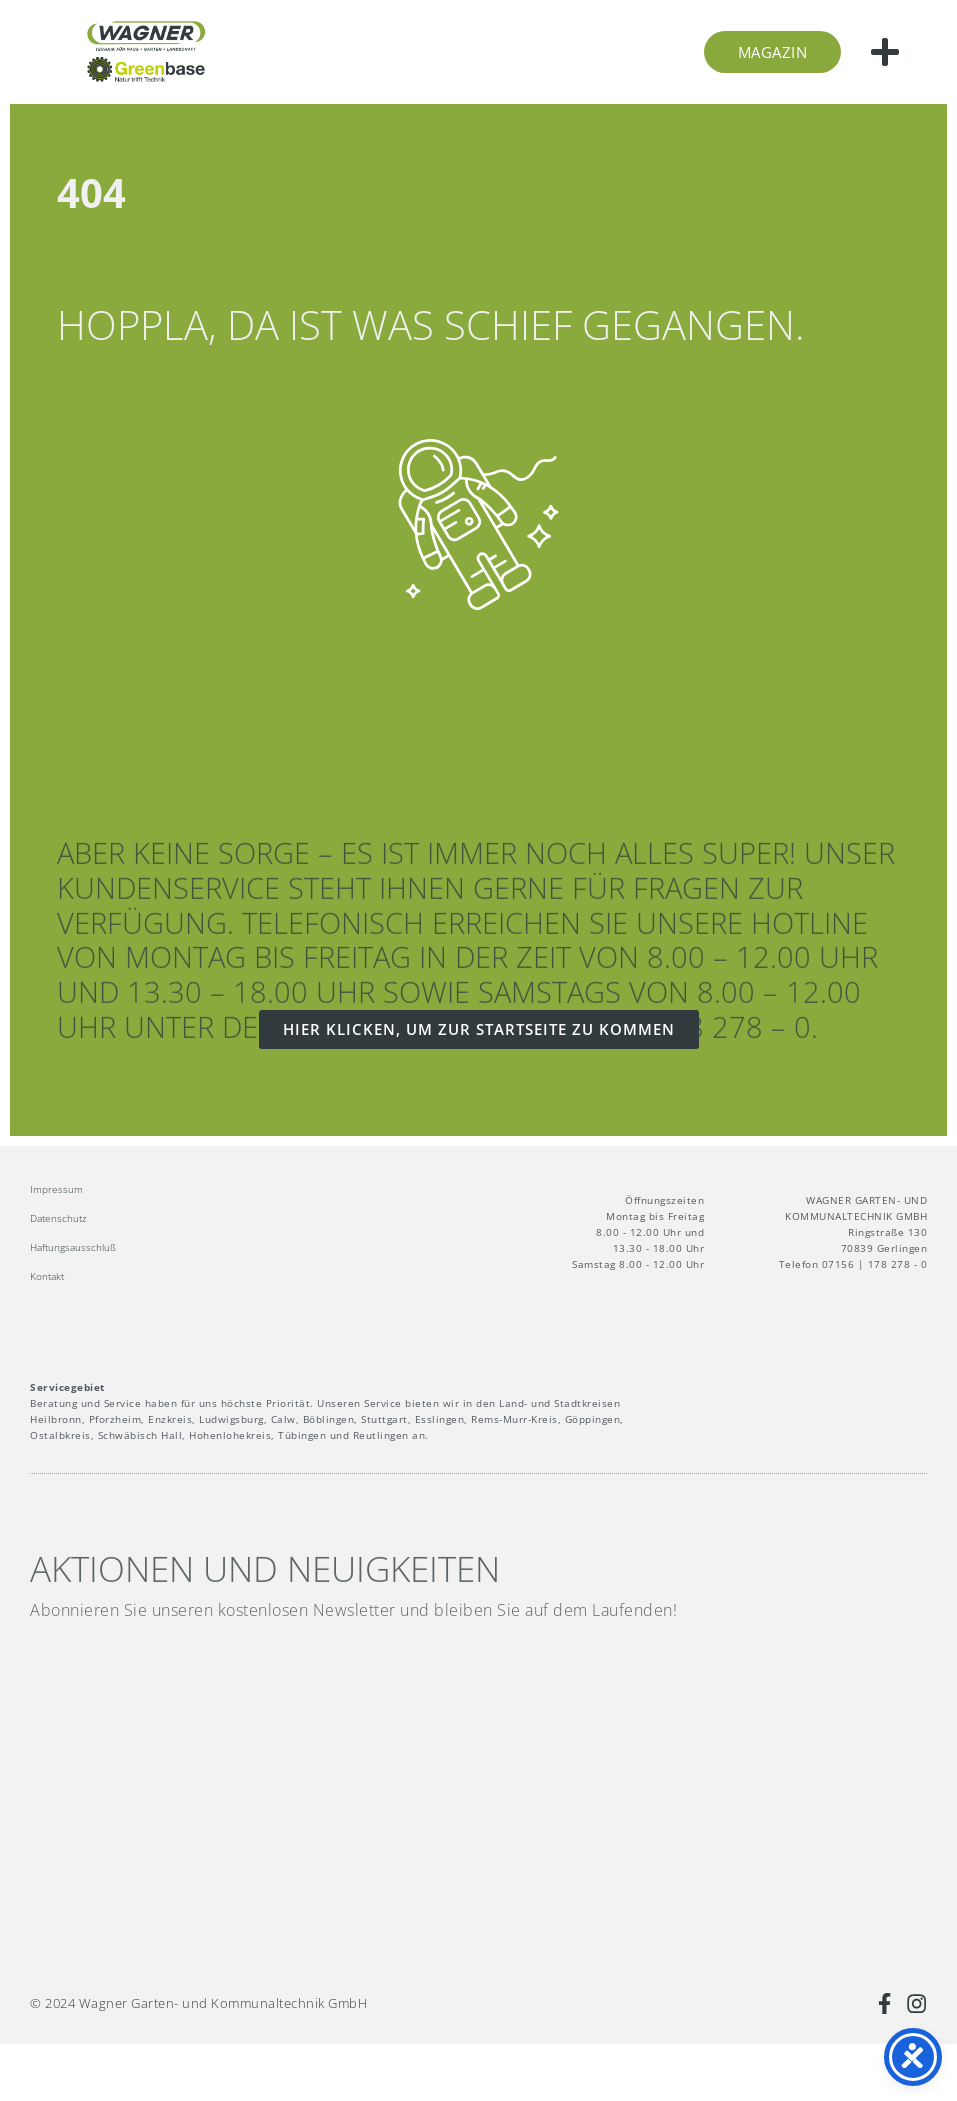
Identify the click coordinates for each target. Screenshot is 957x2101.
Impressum (56, 1189)
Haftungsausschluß (73, 1247)
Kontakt (47, 1276)
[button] (885, 52)
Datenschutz (58, 1218)
